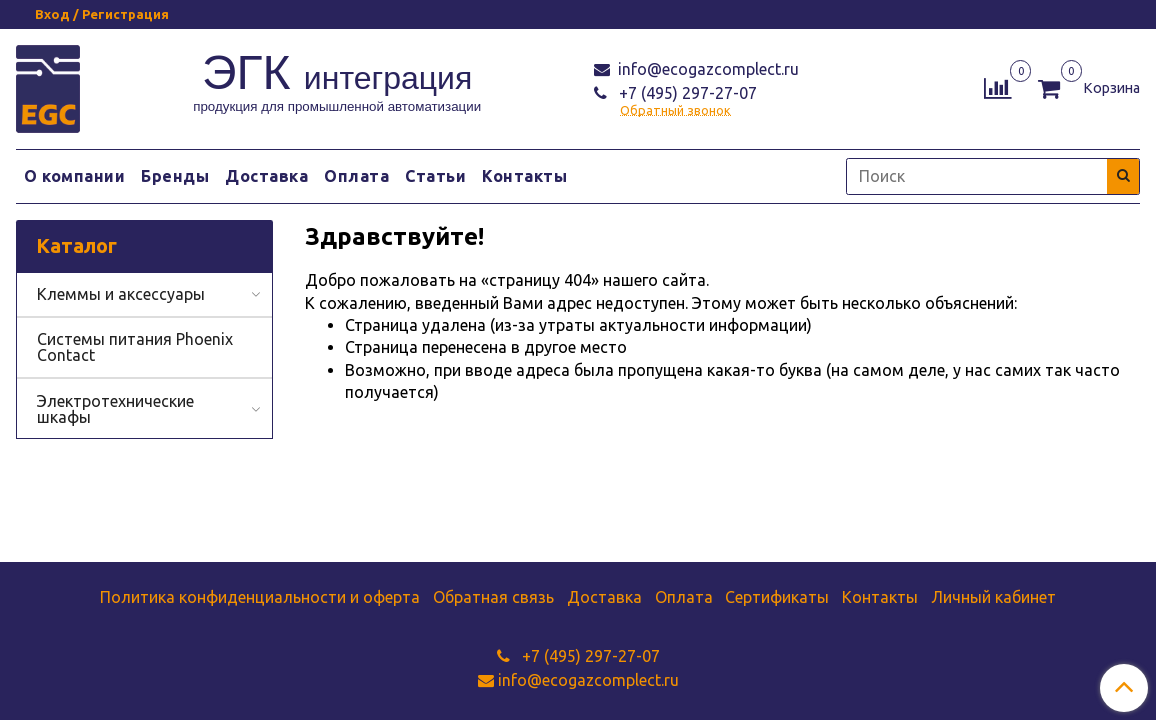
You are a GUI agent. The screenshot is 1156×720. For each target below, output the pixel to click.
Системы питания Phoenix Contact (135, 347)
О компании (74, 176)
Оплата (356, 176)
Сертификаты (777, 597)
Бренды (175, 176)
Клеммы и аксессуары (121, 294)
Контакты (524, 176)
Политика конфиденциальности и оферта (260, 597)
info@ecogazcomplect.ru (706, 69)
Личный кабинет (993, 597)
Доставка (266, 176)
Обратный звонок (675, 110)
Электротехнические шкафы (115, 409)
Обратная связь (493, 597)
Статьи (435, 176)
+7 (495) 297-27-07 (686, 93)
